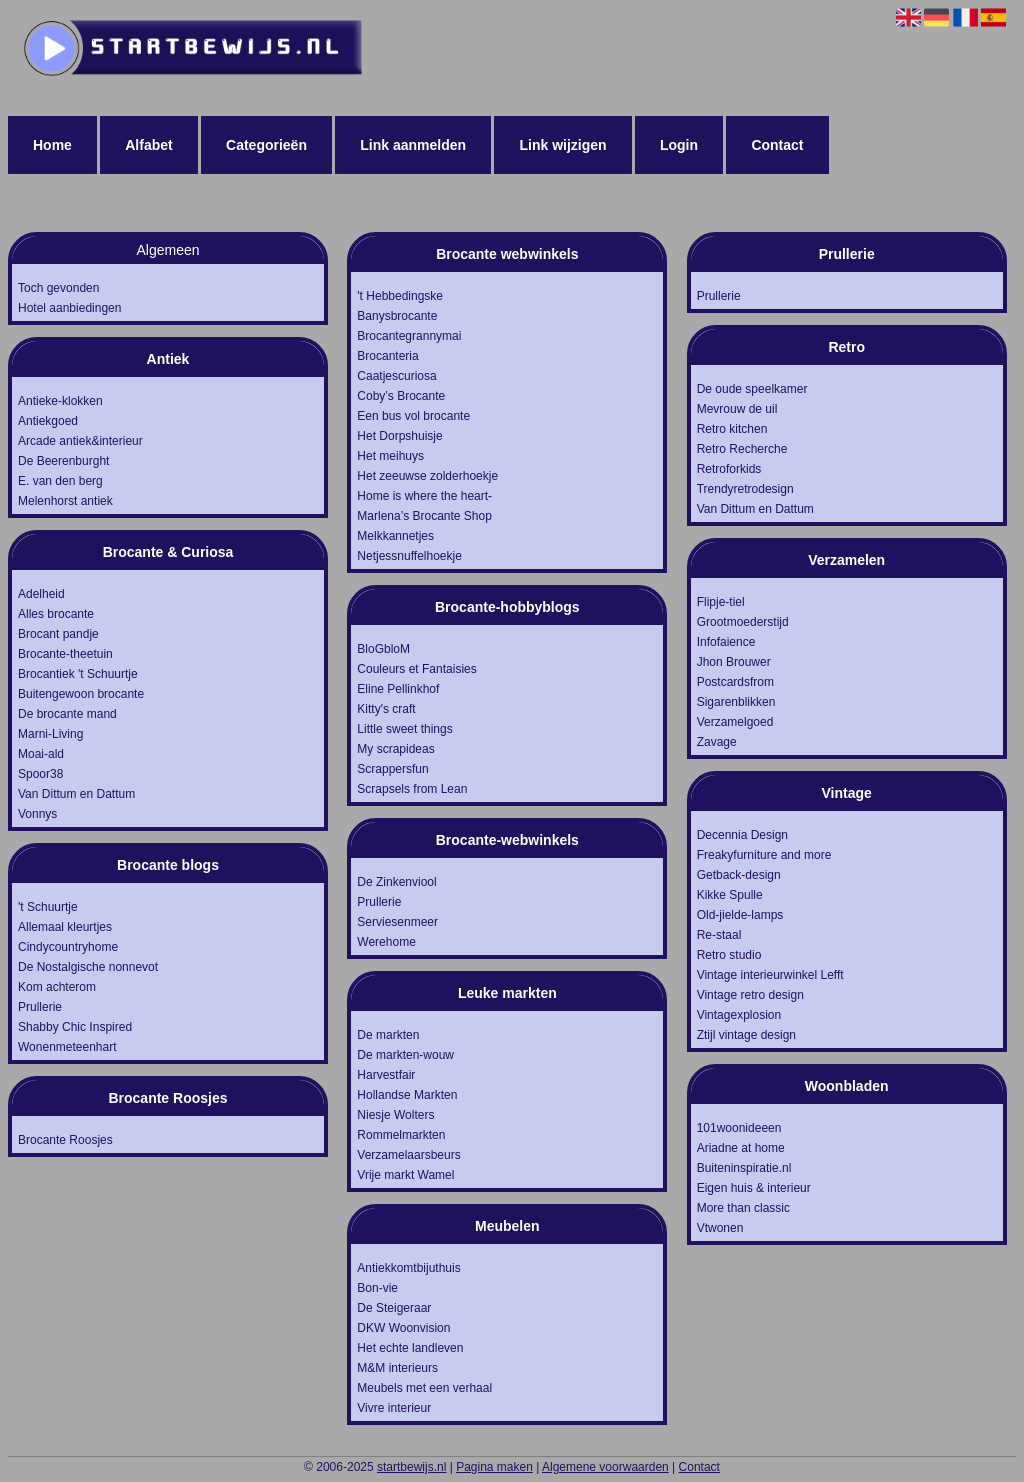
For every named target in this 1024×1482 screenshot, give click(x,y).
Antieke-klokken (60, 401)
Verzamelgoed (735, 722)
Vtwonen (720, 1228)
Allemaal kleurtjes (65, 927)
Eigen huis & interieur (754, 1188)
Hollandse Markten (407, 1095)
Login (679, 145)
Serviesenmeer (397, 922)
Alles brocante (56, 614)
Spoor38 (40, 774)
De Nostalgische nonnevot (88, 967)
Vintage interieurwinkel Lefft (770, 975)
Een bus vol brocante (413, 416)
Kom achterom (57, 987)
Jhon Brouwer (734, 662)
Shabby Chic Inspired (75, 1027)
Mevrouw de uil (737, 409)
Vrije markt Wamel (405, 1175)
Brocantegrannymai (409, 336)
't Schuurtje (48, 907)
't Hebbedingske (400, 296)
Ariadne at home (741, 1148)
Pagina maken (494, 1467)
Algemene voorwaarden (605, 1467)
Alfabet (148, 145)
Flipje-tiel (721, 602)
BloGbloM (383, 649)
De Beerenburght (63, 461)
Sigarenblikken (736, 702)
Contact (777, 145)
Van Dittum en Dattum (76, 794)
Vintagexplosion (739, 1015)
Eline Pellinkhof (398, 689)
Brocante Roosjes (65, 1140)
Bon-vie (377, 1288)
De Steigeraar (394, 1308)
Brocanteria (387, 356)
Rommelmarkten (401, 1135)
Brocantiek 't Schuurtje (78, 674)
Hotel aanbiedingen (69, 308)
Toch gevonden (58, 288)
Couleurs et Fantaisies (416, 669)
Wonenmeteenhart (67, 1047)
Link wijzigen (562, 145)
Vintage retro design (750, 995)
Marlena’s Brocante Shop (424, 516)
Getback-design (739, 875)
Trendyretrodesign (745, 489)
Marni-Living (50, 734)
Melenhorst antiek (65, 501)
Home (52, 145)
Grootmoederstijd (743, 622)
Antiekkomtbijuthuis (408, 1268)
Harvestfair (386, 1075)
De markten (388, 1035)
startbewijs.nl (411, 1467)
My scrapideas (395, 749)
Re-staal (719, 935)
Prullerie (40, 1007)
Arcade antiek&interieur (80, 441)
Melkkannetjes (395, 536)
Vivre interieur (394, 1408)
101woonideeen (739, 1128)
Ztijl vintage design (746, 1035)
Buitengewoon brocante (81, 694)
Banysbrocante (397, 316)
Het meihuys (390, 456)
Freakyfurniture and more (764, 855)
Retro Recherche (742, 449)
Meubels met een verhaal (424, 1388)
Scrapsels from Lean (412, 789)
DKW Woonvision (403, 1328)
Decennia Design (742, 835)
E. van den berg (60, 481)
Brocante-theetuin (65, 654)
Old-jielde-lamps (740, 915)
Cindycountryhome (68, 947)
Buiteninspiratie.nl (744, 1168)
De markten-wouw (405, 1055)
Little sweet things (404, 729)
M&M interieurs (397, 1368)
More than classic (743, 1208)
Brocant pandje (58, 634)
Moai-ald (41, 754)
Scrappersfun (392, 769)
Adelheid (41, 594)
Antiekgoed (48, 421)
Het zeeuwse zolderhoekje (427, 476)
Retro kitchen (732, 429)
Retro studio (729, 955)
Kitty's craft (386, 709)
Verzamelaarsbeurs (408, 1155)
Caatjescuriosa (396, 376)
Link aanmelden (413, 145)
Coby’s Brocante (401, 396)
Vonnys (37, 814)
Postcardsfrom (735, 682)
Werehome (386, 942)
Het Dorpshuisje (399, 436)
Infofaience (726, 642)
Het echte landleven (410, 1348)
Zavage (717, 742)
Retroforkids (729, 469)
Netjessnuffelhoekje (409, 556)
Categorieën (266, 145)
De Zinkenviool (396, 882)
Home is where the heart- (424, 496)
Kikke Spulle (730, 895)
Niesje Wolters (395, 1115)
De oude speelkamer (752, 389)
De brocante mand (67, 714)
